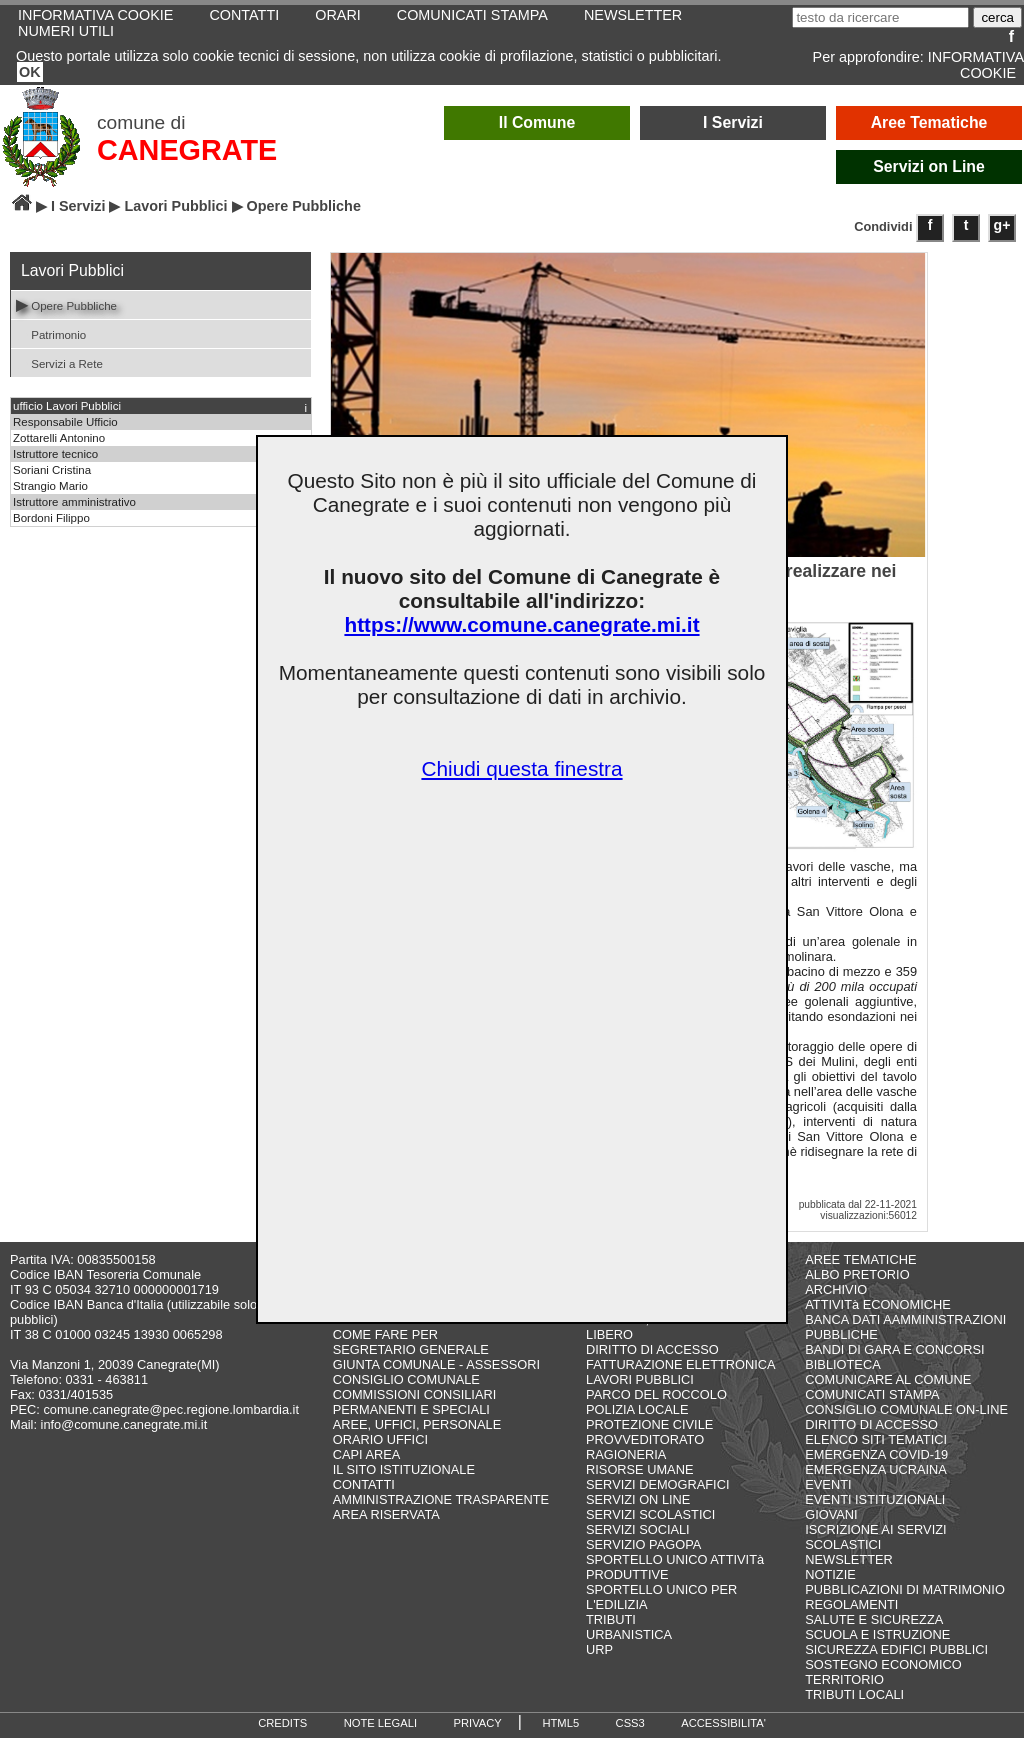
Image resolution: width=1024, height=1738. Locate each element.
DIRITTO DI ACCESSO (652, 1349)
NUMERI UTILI (66, 31)
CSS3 (630, 1723)
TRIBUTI (611, 1619)
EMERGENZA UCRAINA (876, 1469)
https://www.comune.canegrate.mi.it (521, 624)
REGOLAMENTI (851, 1604)
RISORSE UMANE (639, 1469)
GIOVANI (831, 1514)
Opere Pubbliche (66, 304)
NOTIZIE (830, 1574)
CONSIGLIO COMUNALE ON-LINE (906, 1409)
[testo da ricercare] (880, 17)
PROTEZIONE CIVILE (649, 1424)
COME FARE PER (385, 1334)
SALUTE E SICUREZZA (874, 1619)
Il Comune (537, 122)
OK (30, 72)
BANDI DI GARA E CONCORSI (894, 1349)
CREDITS (282, 1723)
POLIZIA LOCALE (637, 1409)
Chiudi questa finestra (521, 768)
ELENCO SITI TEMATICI (876, 1439)
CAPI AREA (367, 1454)
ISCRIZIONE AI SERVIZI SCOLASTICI (875, 1537)
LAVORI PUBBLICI (640, 1379)
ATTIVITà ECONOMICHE (878, 1304)
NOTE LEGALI (380, 1723)
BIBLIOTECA (842, 1364)
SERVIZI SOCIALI (638, 1529)
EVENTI (828, 1484)
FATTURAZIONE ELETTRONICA (681, 1364)
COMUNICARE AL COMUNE (888, 1379)
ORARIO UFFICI (380, 1439)
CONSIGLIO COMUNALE (406, 1379)
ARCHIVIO (836, 1289)
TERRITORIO (844, 1679)
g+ (1002, 225)
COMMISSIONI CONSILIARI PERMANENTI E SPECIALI (415, 1402)
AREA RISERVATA (386, 1514)
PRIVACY (478, 1723)
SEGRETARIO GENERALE (411, 1349)
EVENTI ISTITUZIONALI (875, 1499)
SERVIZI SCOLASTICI (650, 1514)
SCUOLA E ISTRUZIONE (877, 1634)
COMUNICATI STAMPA (872, 1394)
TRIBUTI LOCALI (854, 1694)
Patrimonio (51, 333)
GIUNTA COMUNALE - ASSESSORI (436, 1364)
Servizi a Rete (59, 362)
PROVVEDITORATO (645, 1439)
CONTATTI (364, 1484)
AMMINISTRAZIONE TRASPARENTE (441, 1499)
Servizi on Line (929, 166)
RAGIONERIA (626, 1454)
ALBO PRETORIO (857, 1274)
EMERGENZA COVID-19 (876, 1454)
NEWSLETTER (848, 1559)
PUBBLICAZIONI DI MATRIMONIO (905, 1589)
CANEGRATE (187, 150)
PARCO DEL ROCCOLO (656, 1394)
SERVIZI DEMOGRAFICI (657, 1484)
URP (599, 1649)
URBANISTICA (629, 1634)
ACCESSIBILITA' (723, 1723)
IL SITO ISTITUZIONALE (404, 1469)
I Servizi (733, 122)
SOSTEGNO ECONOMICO (883, 1664)
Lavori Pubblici (175, 206)
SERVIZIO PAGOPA (643, 1544)
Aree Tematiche (929, 122)
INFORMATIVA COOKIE (976, 65)
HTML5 (560, 1723)
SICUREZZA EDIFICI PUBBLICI (896, 1649)
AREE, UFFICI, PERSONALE (417, 1424)
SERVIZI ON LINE (638, 1499)
